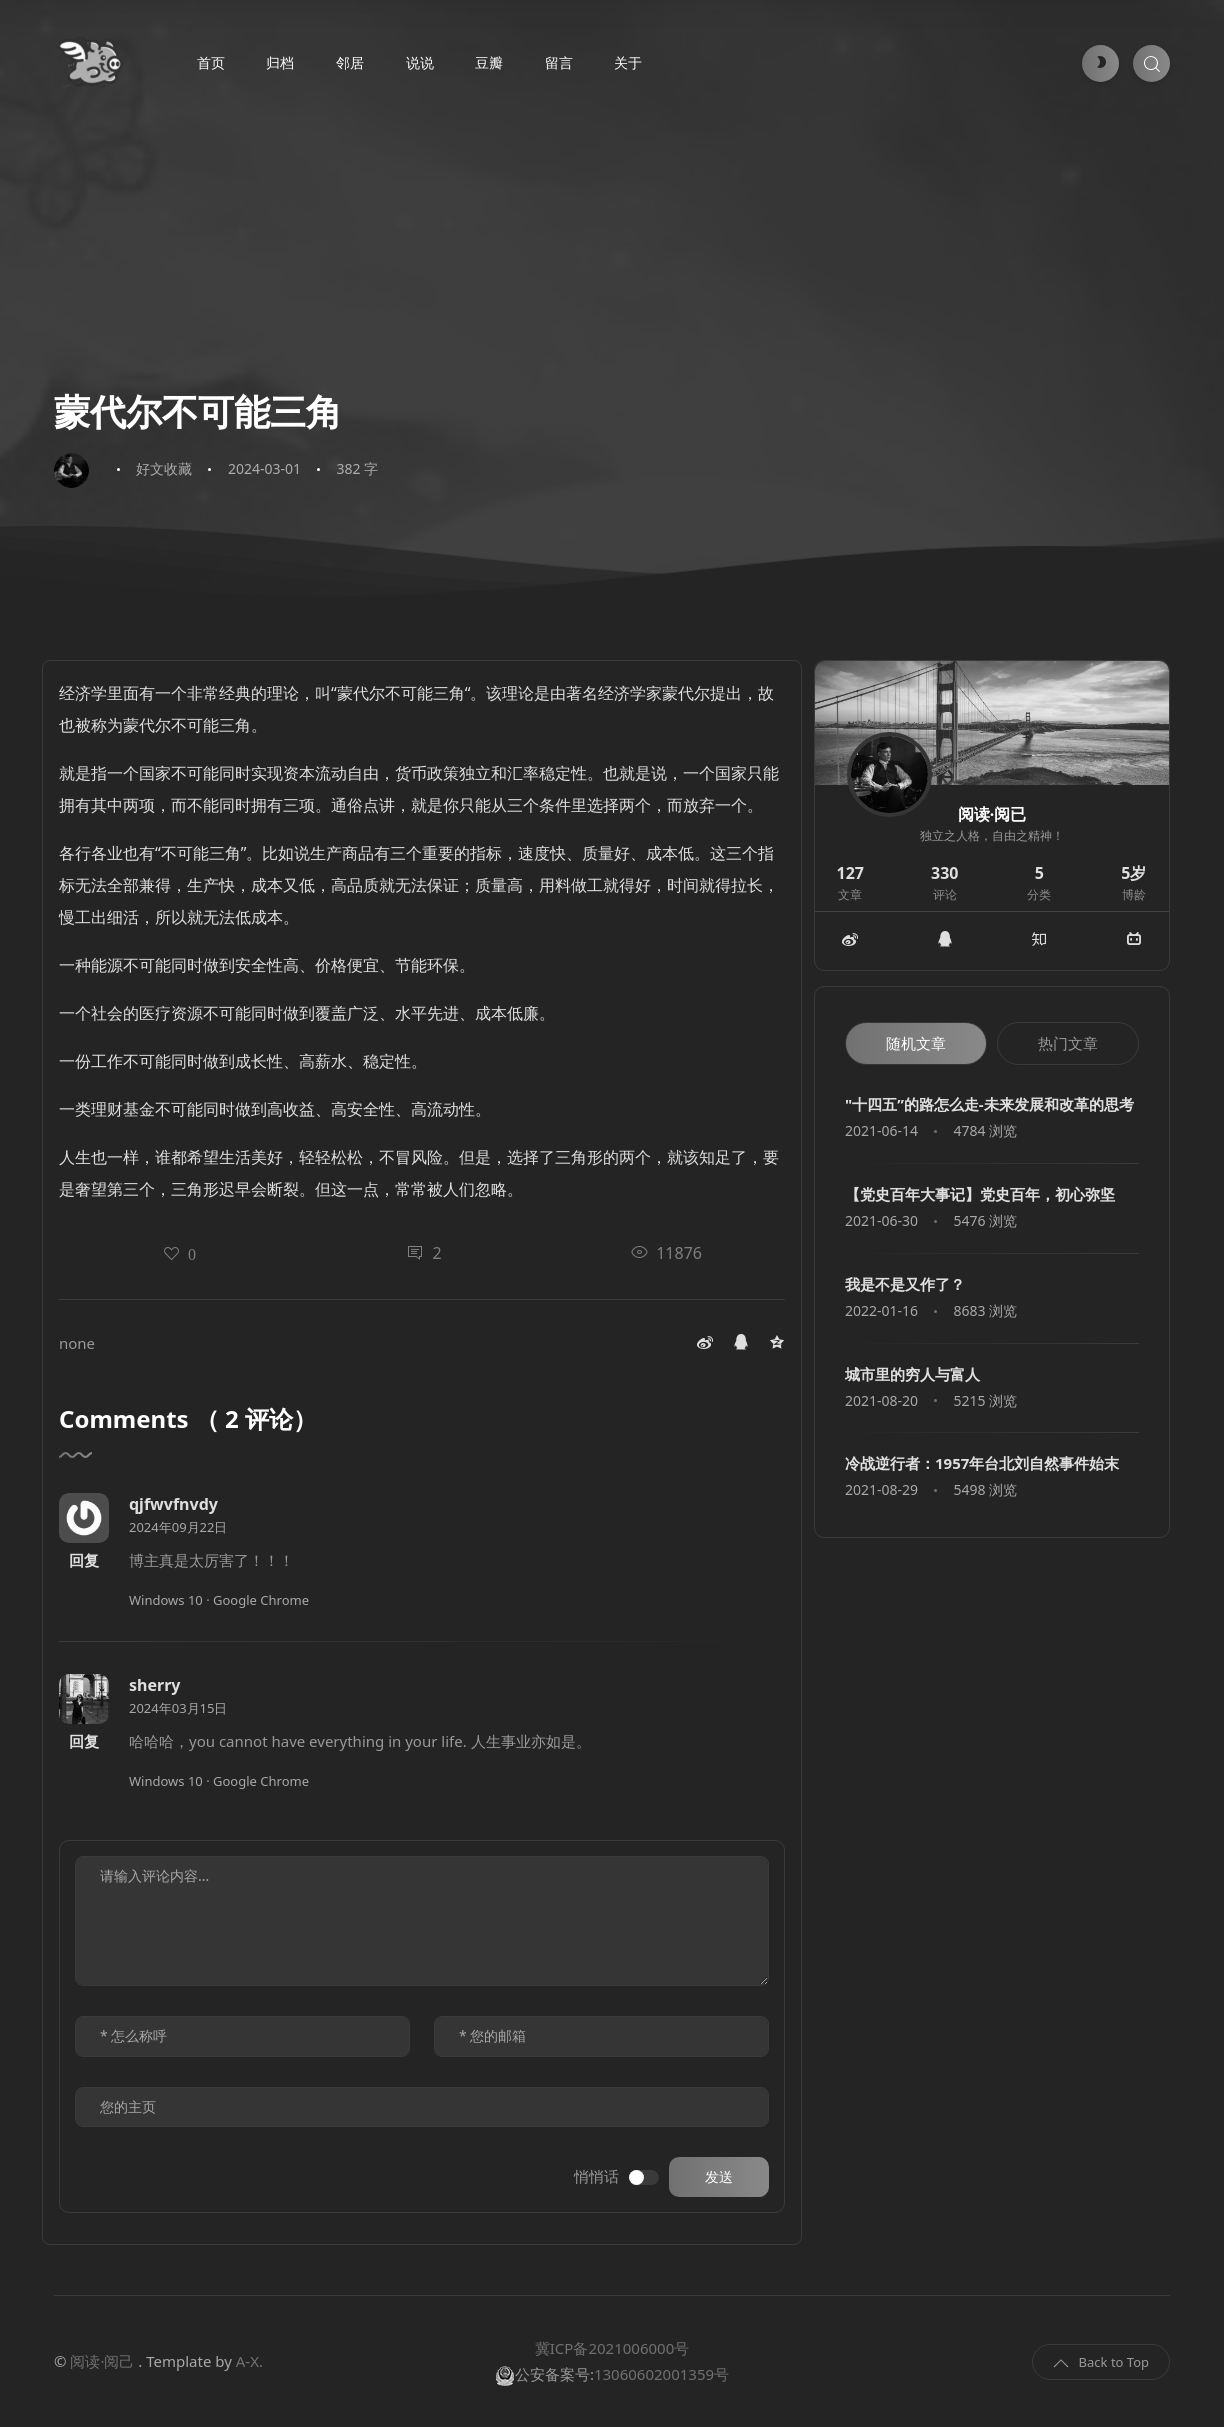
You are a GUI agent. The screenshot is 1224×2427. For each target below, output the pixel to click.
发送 (719, 2177)
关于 (628, 63)
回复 (84, 1560)
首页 (211, 63)
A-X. (249, 2361)
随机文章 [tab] (916, 1043)
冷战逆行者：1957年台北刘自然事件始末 (982, 1463)
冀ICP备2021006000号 (612, 2348)
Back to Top (1101, 2362)
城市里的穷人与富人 (912, 1374)
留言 (559, 63)
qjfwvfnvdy (173, 1504)
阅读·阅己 (102, 2361)
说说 (420, 63)
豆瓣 (489, 63)
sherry (154, 1685)
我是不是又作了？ (905, 1284)
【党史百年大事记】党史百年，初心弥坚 (980, 1194)
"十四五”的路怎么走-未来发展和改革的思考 (989, 1104)
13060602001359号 (661, 2374)
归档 (280, 63)
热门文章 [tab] (1068, 1043)
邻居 (350, 63)
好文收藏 (164, 468)
